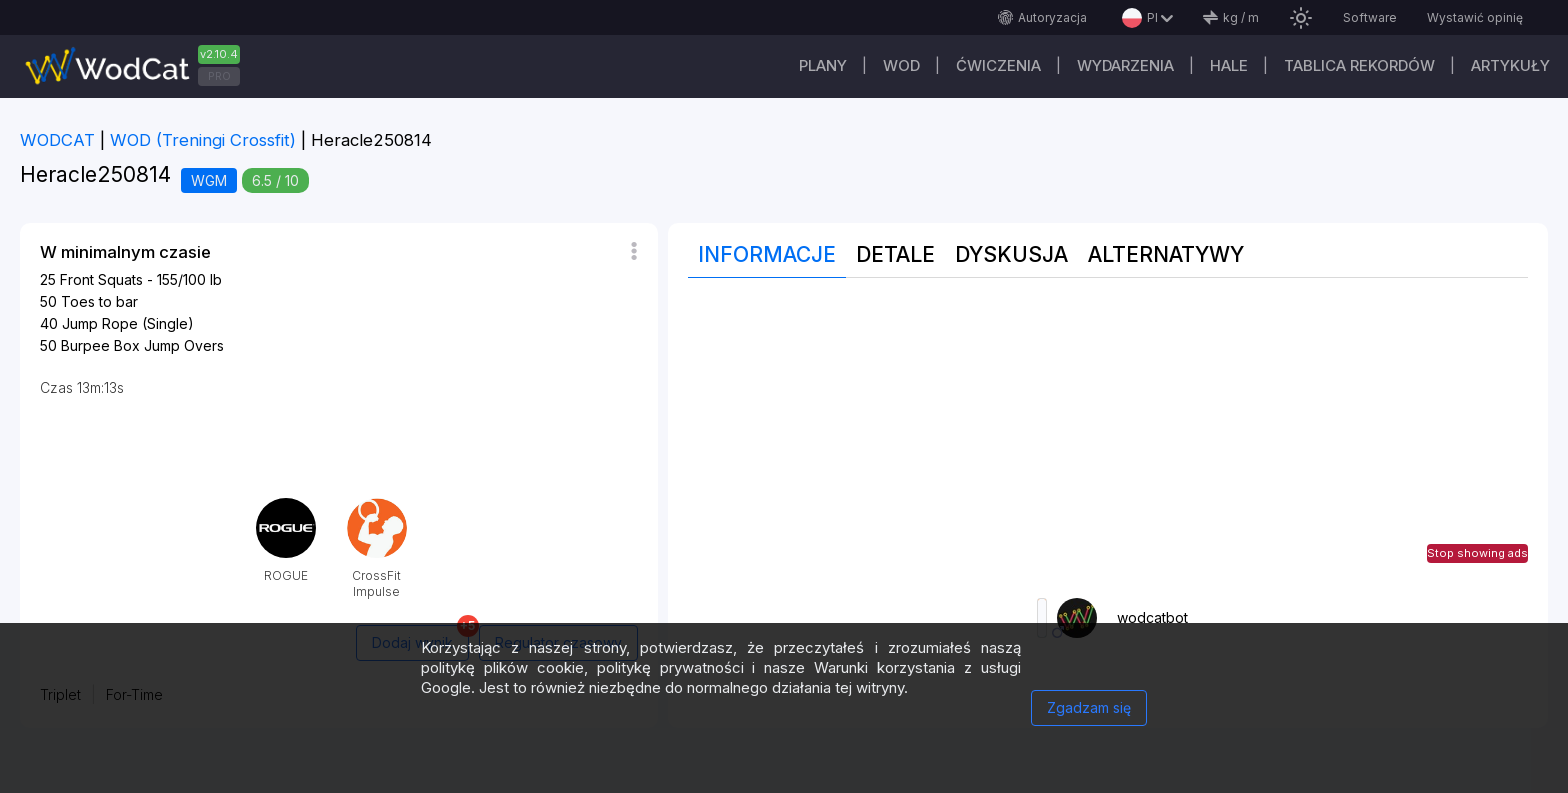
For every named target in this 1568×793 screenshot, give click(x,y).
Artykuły (1510, 65)
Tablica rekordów (1359, 65)
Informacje (767, 254)
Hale (1229, 65)
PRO (219, 76)
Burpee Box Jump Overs (142, 345)
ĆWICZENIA (998, 65)
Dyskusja (1011, 254)
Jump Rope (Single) (128, 323)
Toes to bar (99, 301)
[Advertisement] (1108, 438)
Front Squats (101, 279)
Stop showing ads (1477, 553)
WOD (901, 65)
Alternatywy (1166, 254)
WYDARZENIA (1125, 65)
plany (823, 65)
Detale (895, 254)
